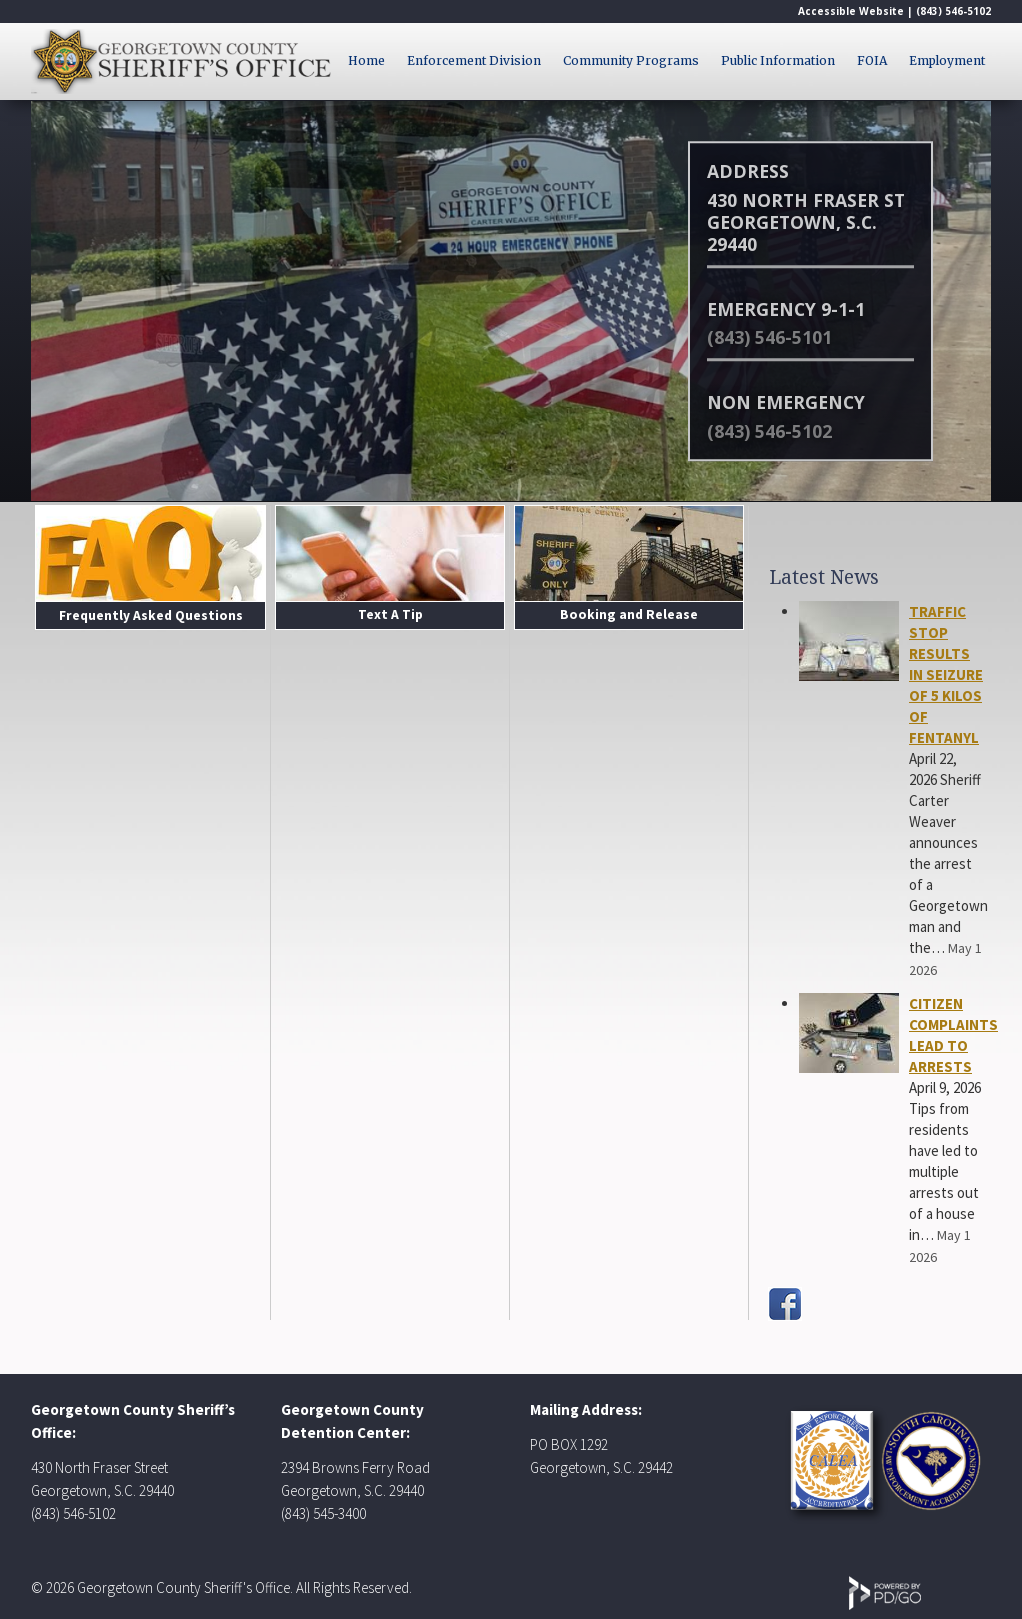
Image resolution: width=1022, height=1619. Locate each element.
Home (366, 60)
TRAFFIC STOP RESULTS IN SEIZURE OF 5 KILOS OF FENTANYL (946, 674)
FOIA (872, 60)
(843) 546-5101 (769, 337)
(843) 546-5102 (953, 11)
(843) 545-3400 (323, 1513)
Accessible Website (851, 11)
